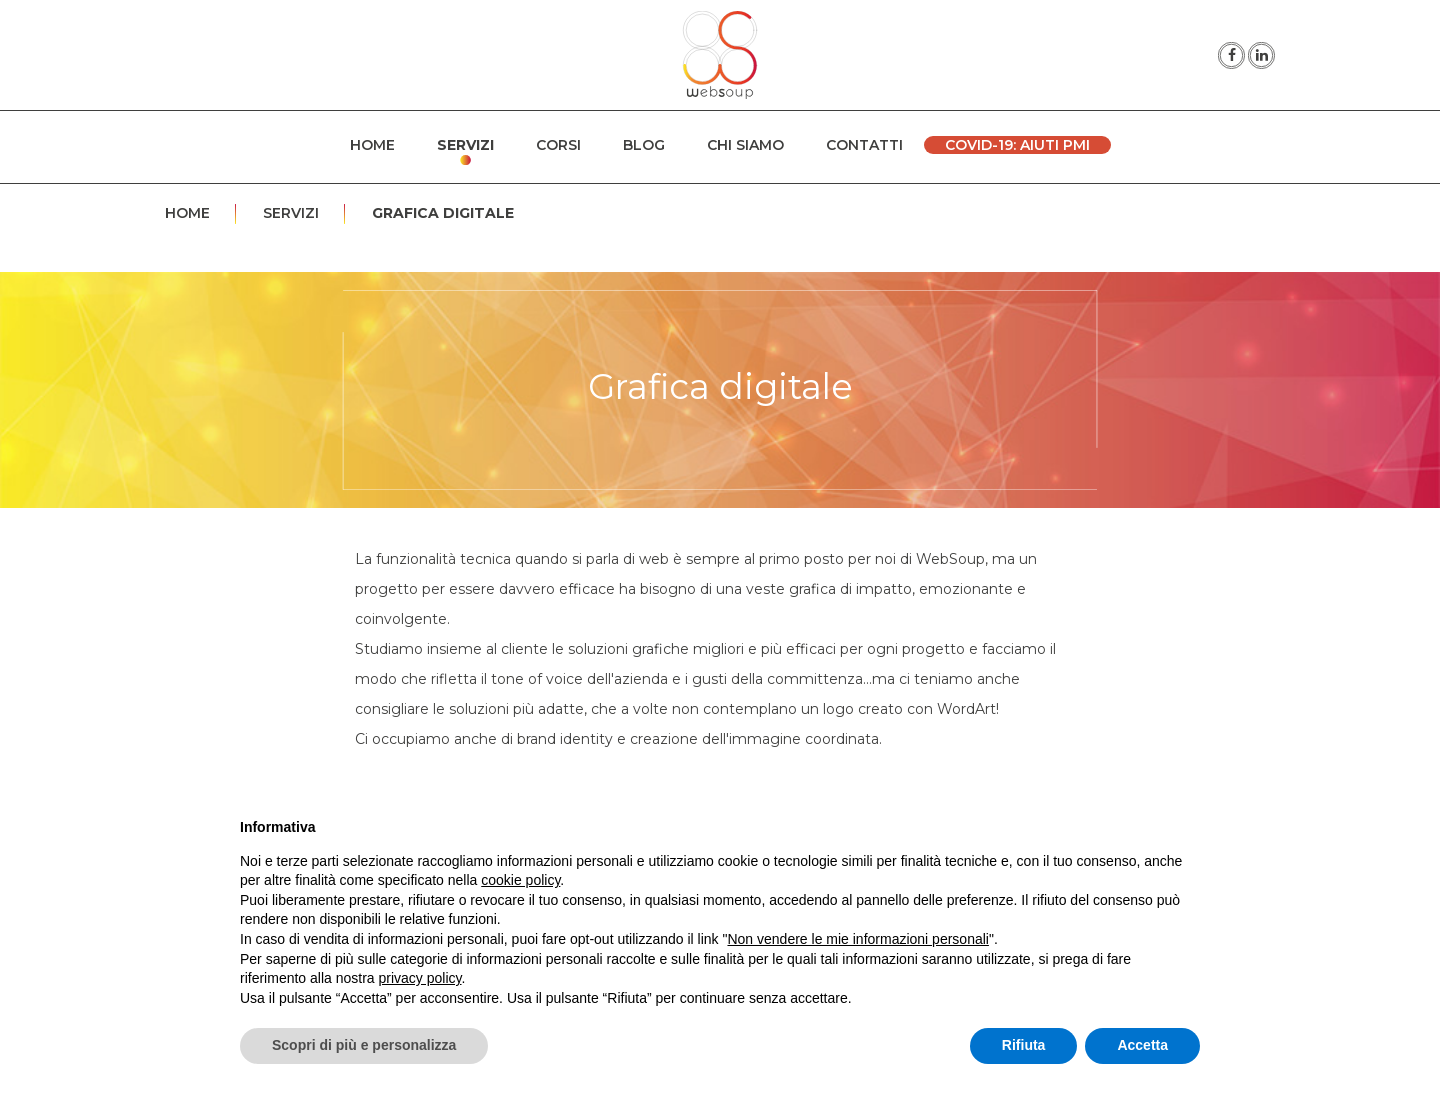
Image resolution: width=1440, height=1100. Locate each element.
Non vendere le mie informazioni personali (857, 939)
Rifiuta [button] (1024, 1045)
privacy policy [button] (420, 978)
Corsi (558, 145)
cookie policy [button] (520, 880)
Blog (644, 145)
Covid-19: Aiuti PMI (1017, 145)
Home (372, 145)
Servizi (465, 145)
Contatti (864, 145)
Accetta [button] (1142, 1045)
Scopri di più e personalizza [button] (364, 1045)
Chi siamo (745, 145)
